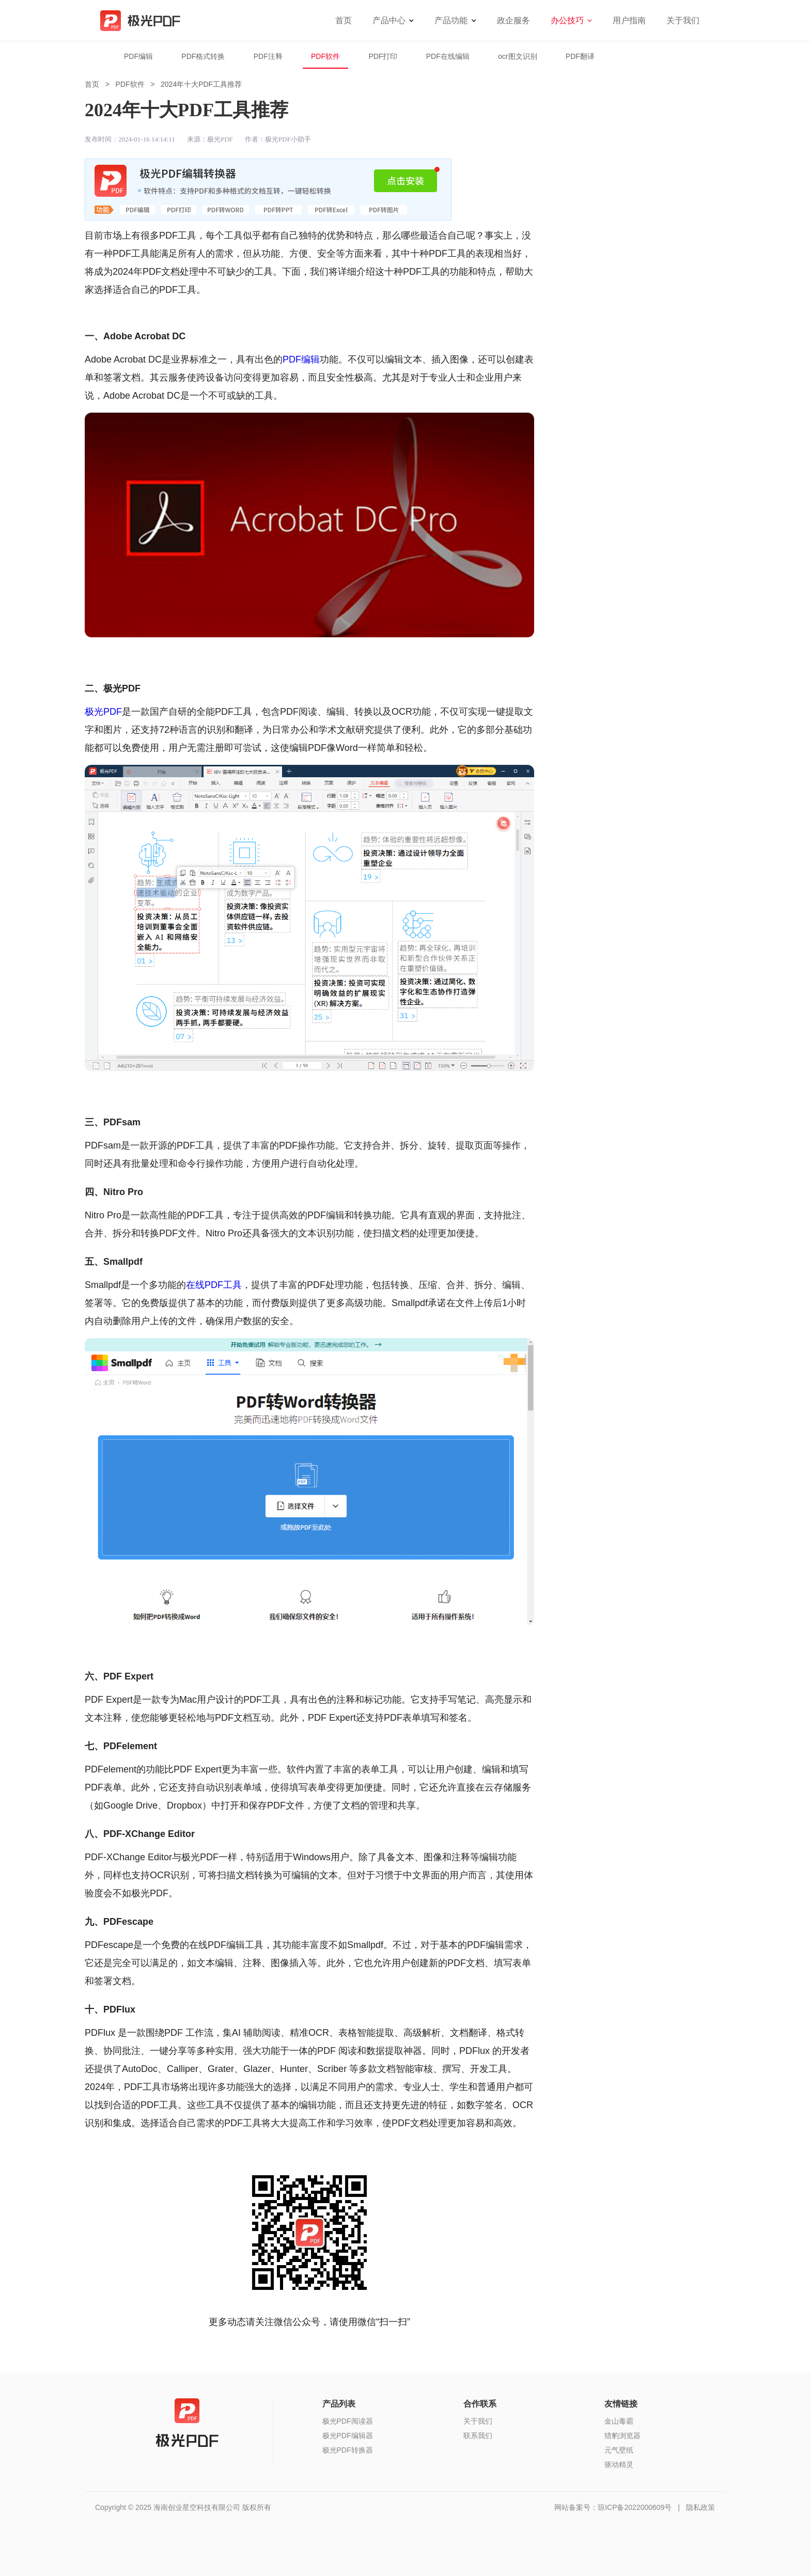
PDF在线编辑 (448, 56)
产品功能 (451, 20)
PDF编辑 (138, 56)
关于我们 (682, 20)
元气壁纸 (618, 2450)
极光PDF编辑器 (347, 2435)
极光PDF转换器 (347, 2450)
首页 (343, 20)
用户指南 (629, 20)
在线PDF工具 (214, 1285)
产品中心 (389, 20)
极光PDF (103, 711)
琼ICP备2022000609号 (635, 2507)
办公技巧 (567, 20)
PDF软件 (325, 56)
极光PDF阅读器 (347, 2421)
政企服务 (513, 20)
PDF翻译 (580, 56)
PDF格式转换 (203, 56)
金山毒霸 (618, 2421)
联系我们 (477, 2435)
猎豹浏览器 (622, 2435)
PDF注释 (268, 56)
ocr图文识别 (517, 56)
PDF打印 (382, 56)
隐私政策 (700, 2507)
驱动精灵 (618, 2464)
